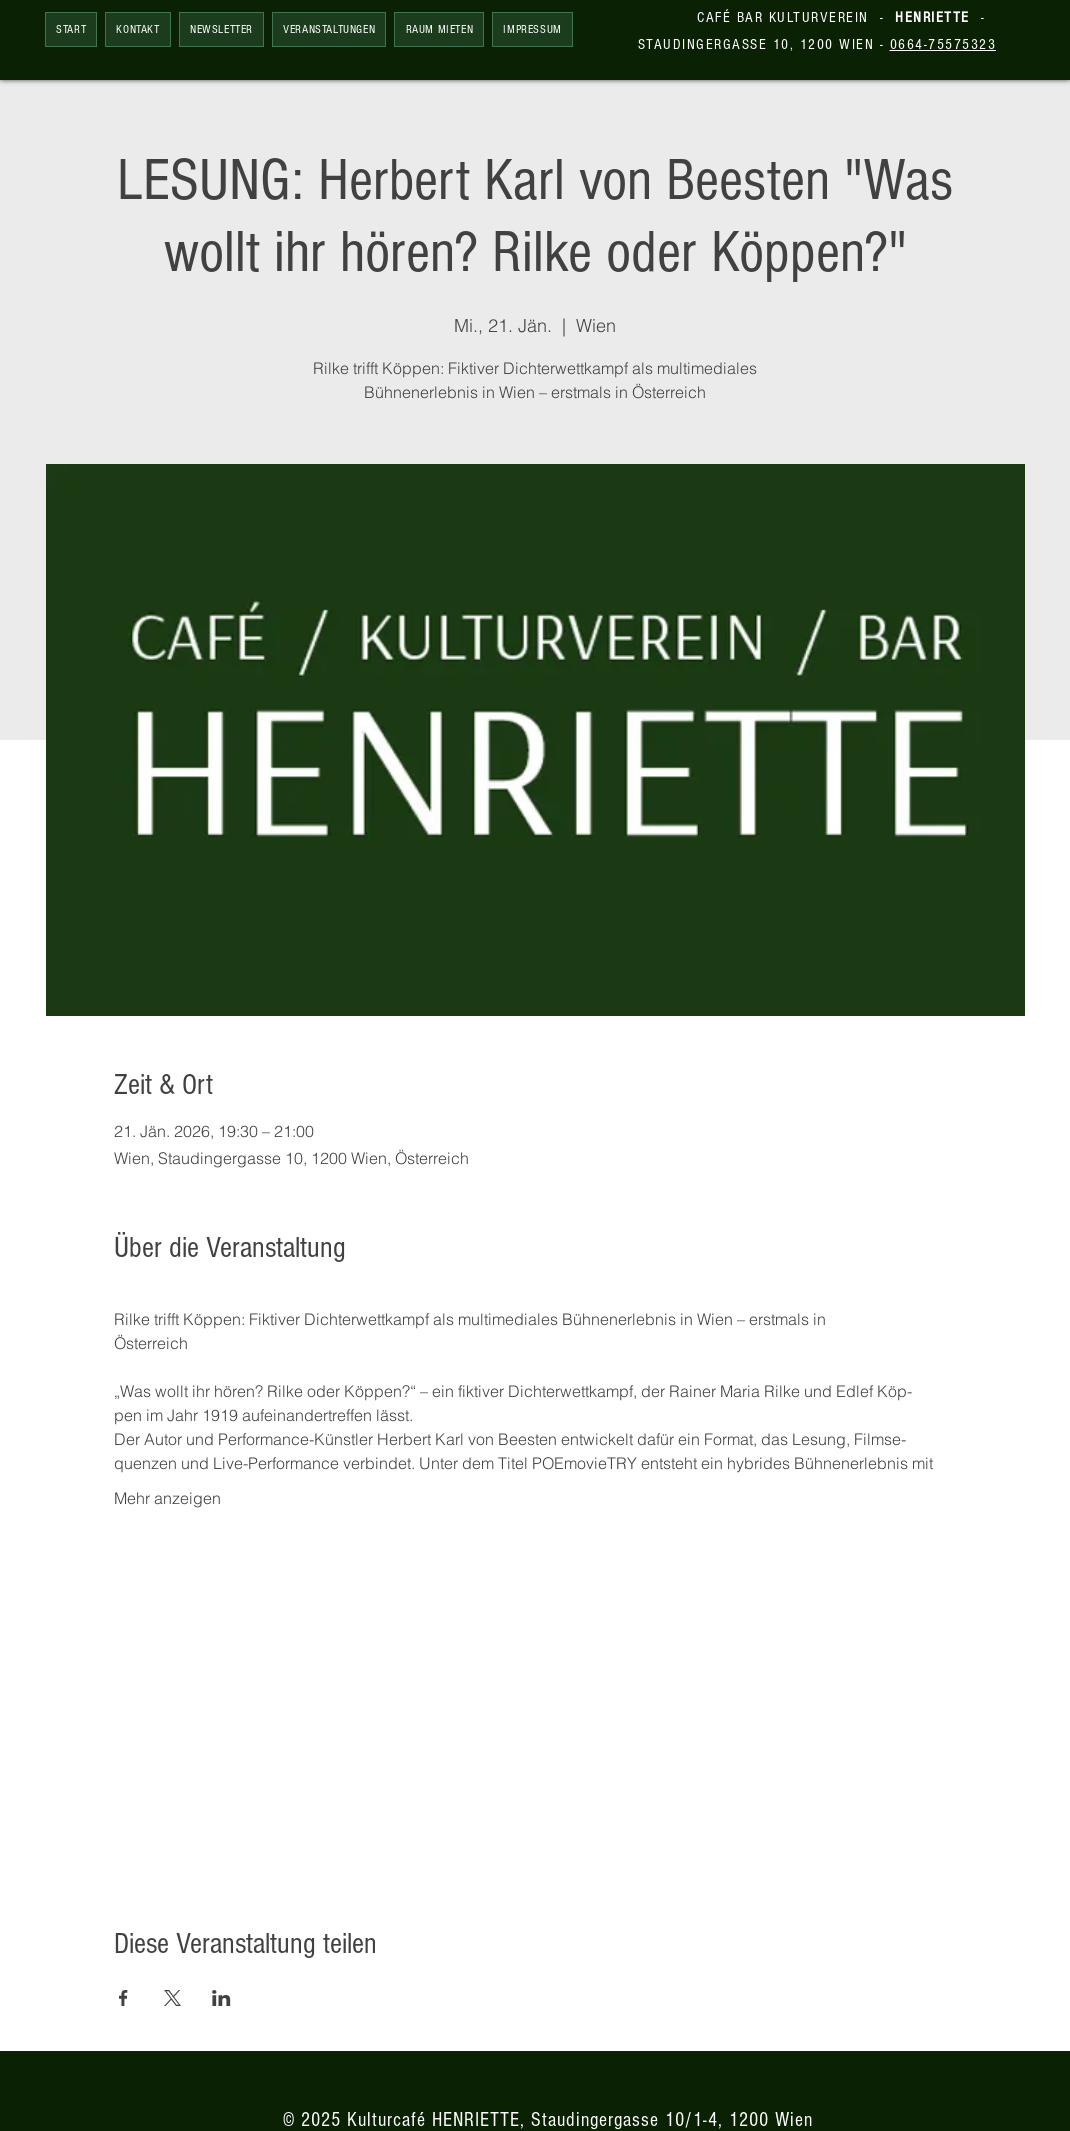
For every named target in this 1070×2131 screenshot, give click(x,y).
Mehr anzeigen (167, 1498)
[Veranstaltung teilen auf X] (172, 1998)
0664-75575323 (943, 44)
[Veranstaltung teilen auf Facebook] (123, 1998)
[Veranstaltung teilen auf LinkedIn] (221, 1998)
